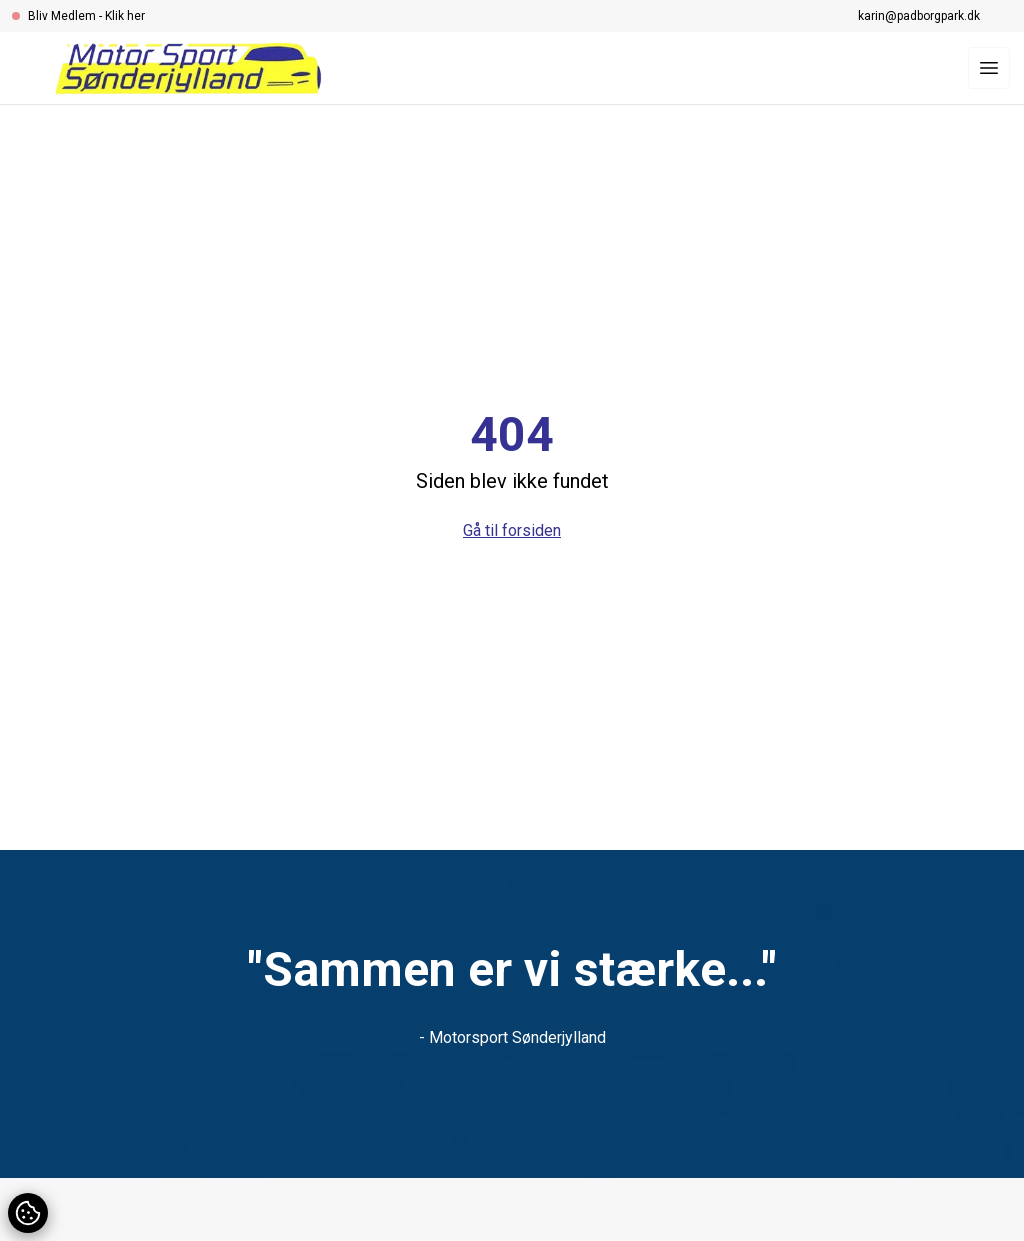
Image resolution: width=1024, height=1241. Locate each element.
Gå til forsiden (512, 530)
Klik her (125, 16)
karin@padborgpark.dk (919, 16)
